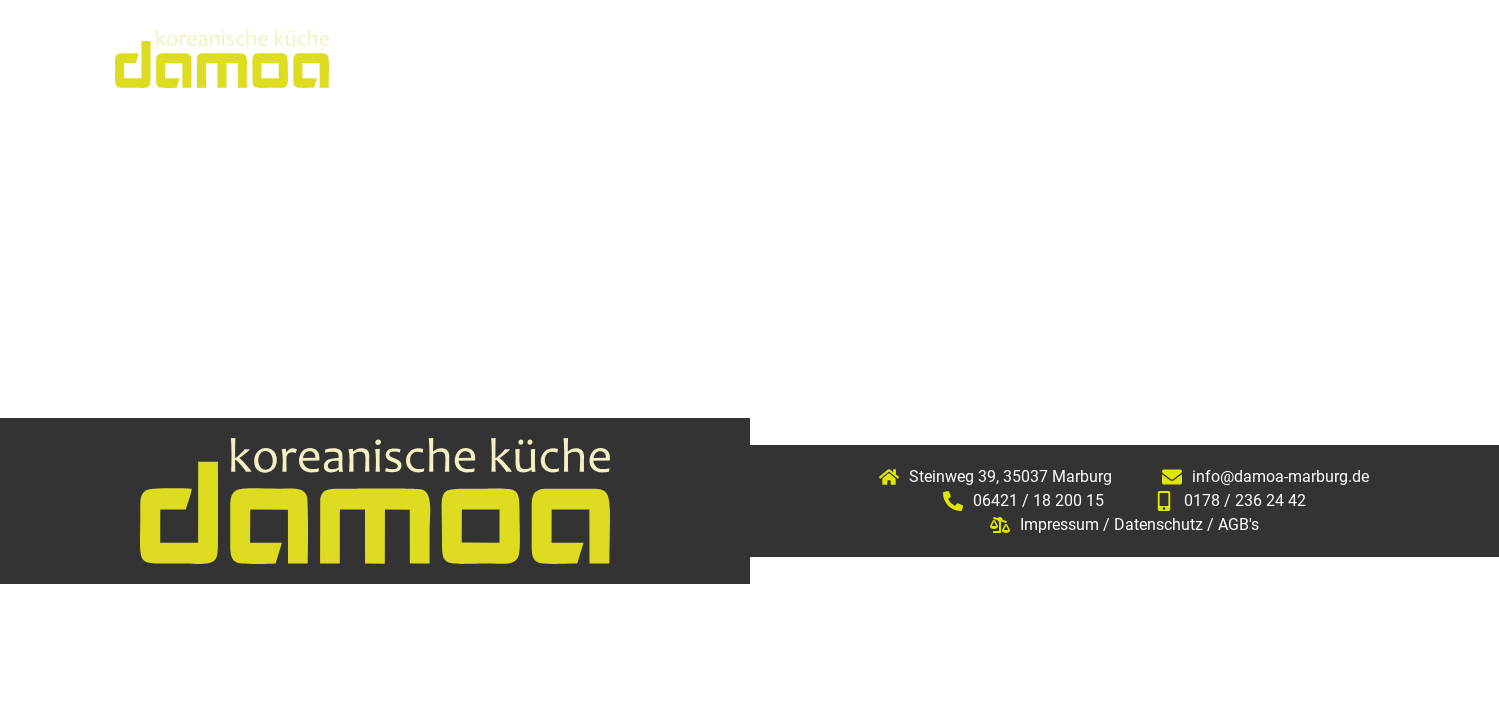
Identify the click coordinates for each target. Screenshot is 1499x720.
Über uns (640, 58)
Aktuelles (776, 58)
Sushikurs (1077, 58)
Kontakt (1324, 58)
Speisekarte (927, 58)
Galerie (1205, 58)
